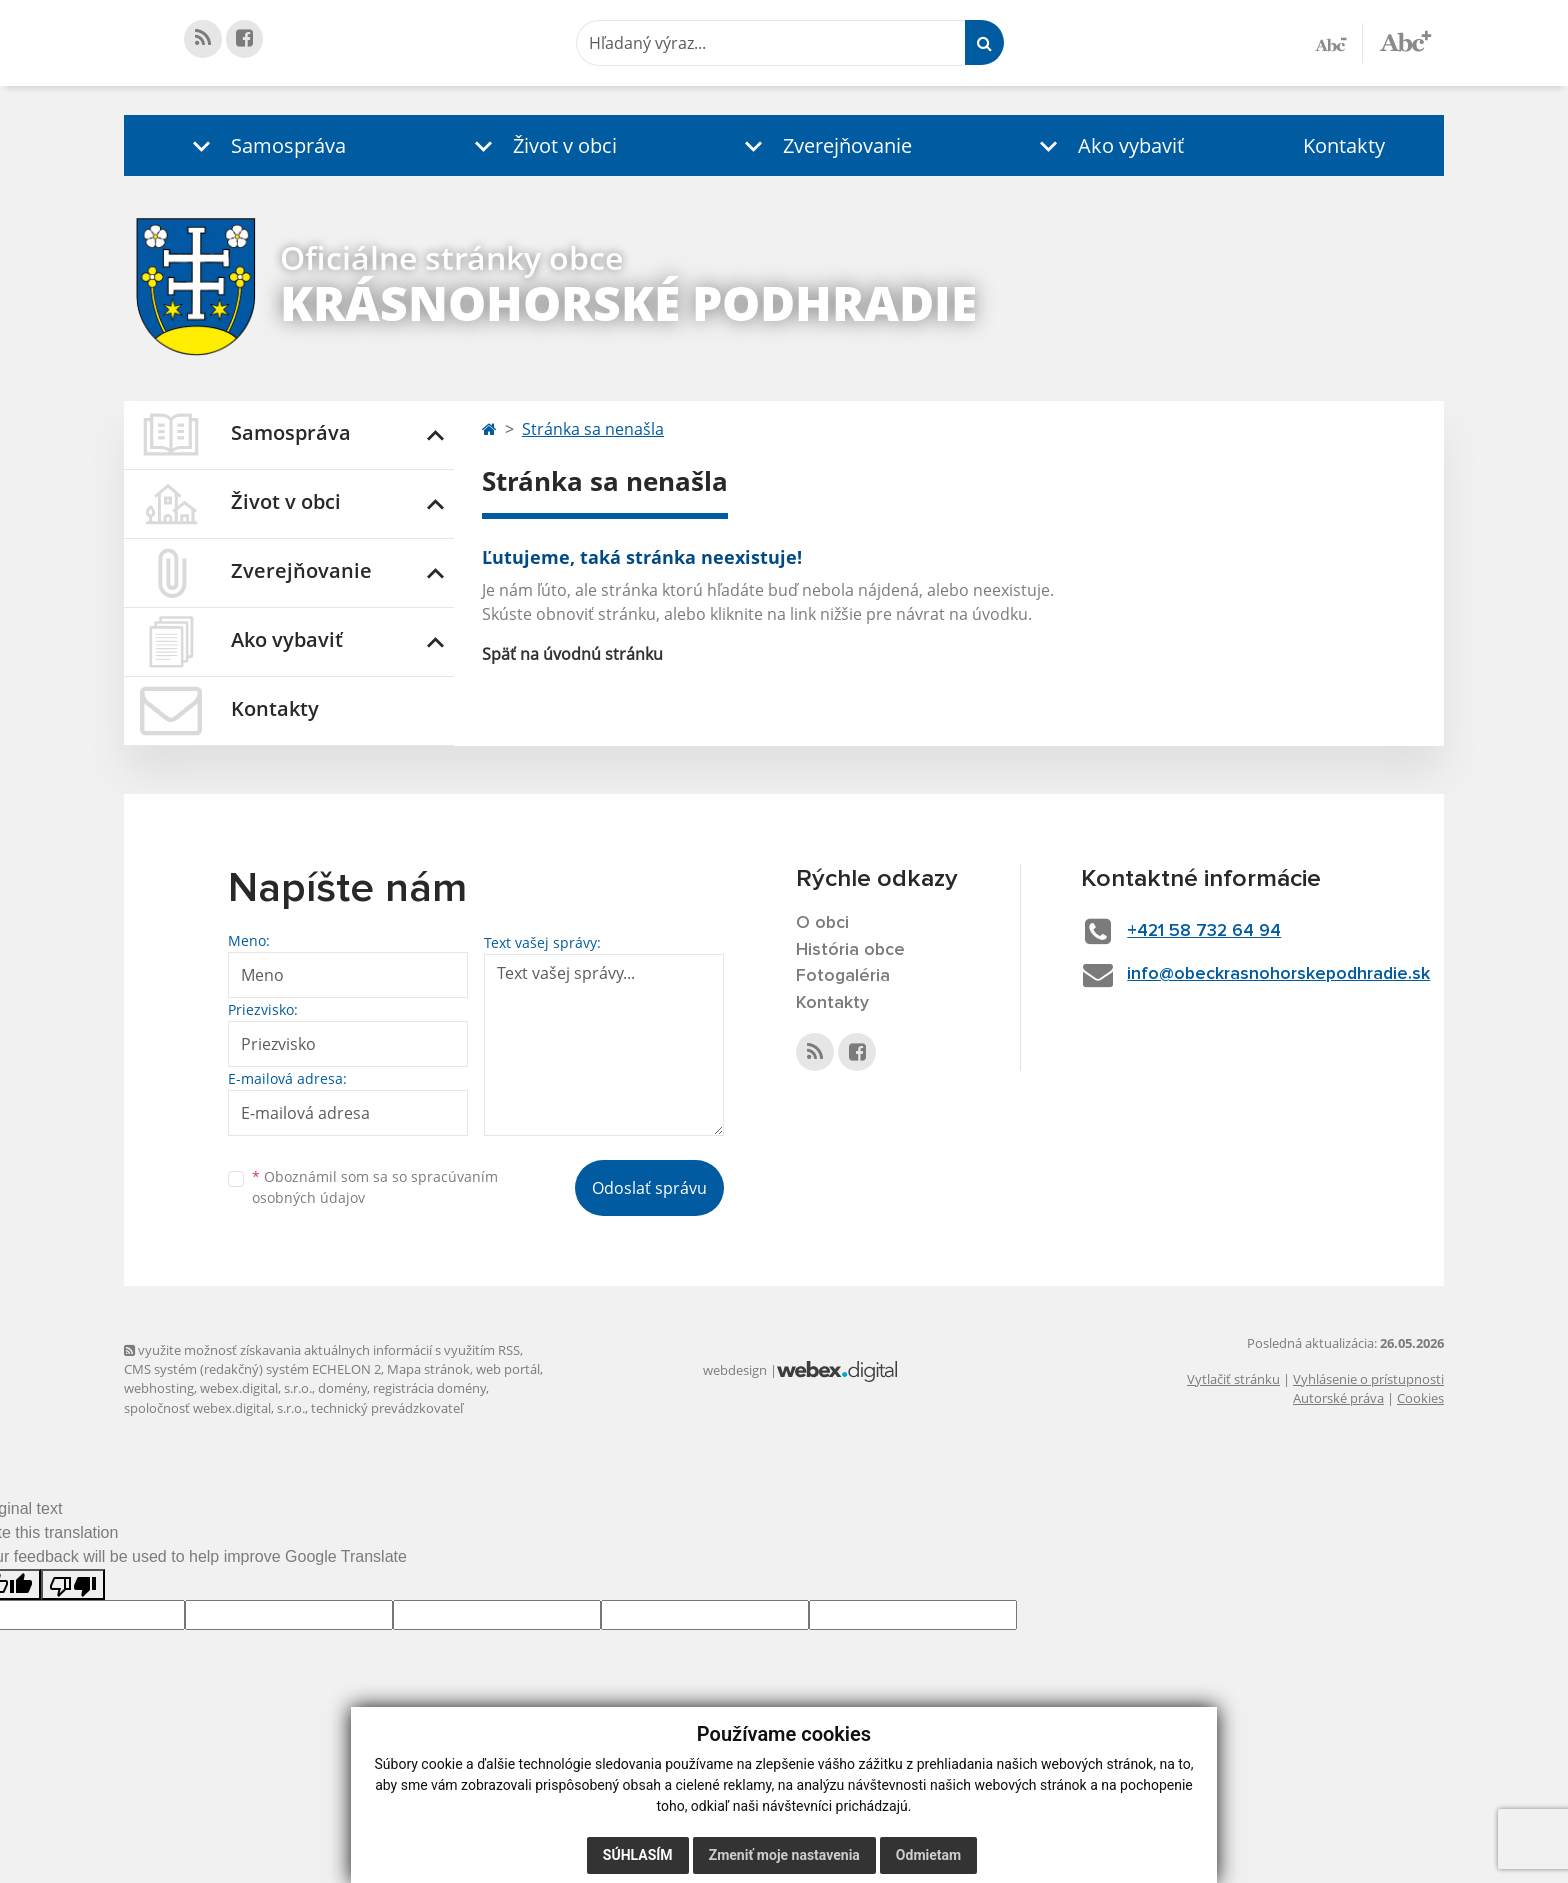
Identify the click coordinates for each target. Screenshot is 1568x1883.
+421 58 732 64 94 (1207, 931)
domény (342, 1388)
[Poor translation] (73, 1584)
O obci (823, 923)
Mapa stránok (428, 1369)
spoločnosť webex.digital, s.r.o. (214, 1408)
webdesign (735, 1370)
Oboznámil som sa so (375, 1187)
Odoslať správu (649, 1188)
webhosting (159, 1388)
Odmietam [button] (928, 1855)
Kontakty (1344, 145)
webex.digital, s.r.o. (256, 1388)
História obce (851, 950)
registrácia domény (429, 1388)
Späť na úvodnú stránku (572, 654)
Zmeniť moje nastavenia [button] (784, 1855)
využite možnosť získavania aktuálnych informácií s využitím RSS (322, 1350)
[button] (264, 145)
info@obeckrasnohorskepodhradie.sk (1282, 974)
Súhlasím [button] (638, 1855)
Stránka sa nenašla (593, 429)
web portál (508, 1369)
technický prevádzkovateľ (387, 1408)
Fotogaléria (843, 977)
